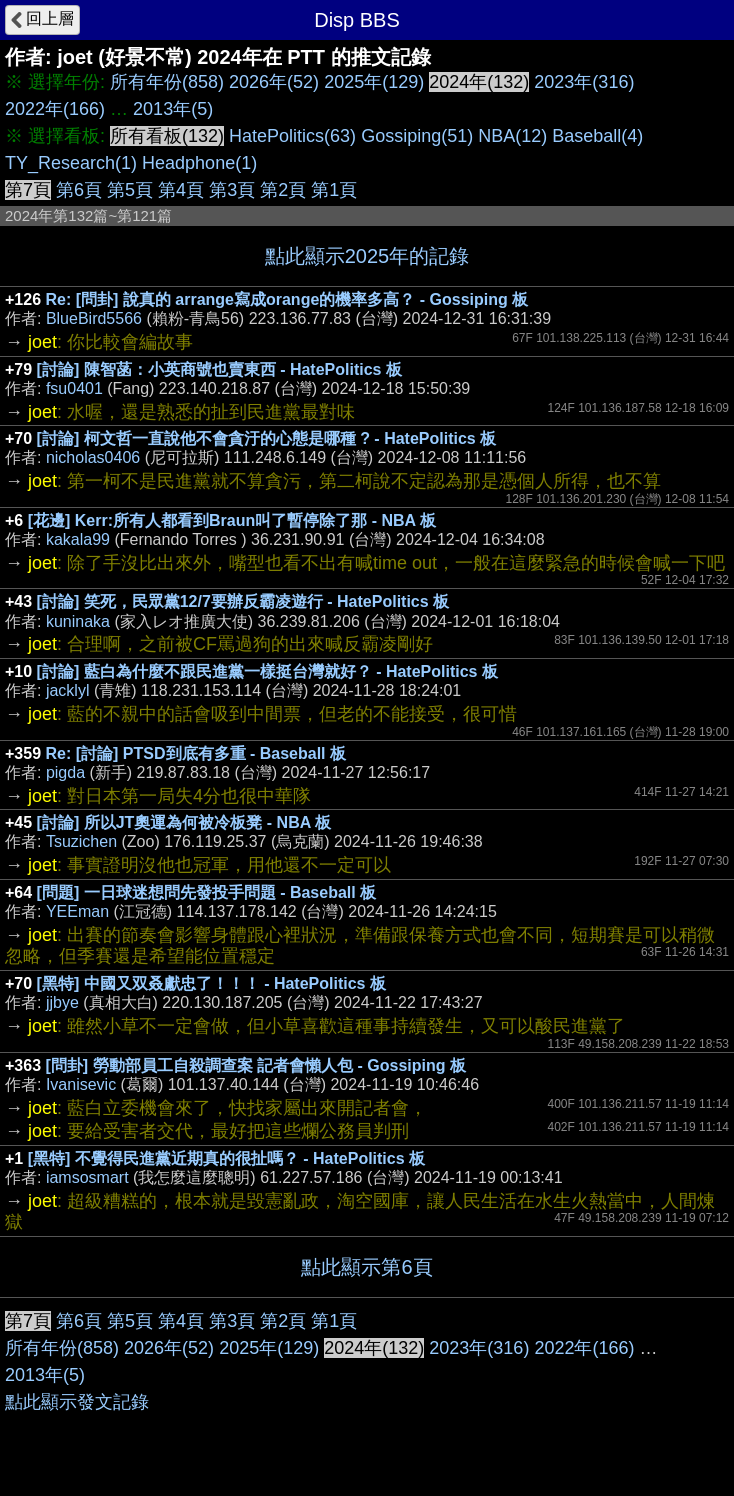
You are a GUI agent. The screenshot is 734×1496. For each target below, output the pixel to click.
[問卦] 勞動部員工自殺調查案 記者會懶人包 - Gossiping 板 (256, 1065)
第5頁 (130, 190)
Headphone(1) (199, 163)
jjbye (62, 1002)
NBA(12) (512, 136)
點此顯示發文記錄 (77, 1402)
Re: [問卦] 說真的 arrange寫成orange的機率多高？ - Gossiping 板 (287, 299)
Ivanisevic (81, 1084)
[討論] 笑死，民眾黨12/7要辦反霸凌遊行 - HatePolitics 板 (243, 601)
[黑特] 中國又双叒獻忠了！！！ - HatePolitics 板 (211, 983)
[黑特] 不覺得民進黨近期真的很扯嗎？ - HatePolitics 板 (226, 1158)
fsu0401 (74, 388)
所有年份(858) (167, 82)
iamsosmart (87, 1177)
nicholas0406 (93, 457)
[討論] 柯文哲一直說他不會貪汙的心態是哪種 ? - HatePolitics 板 (267, 438)
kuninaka (78, 621)
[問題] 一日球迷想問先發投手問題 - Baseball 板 (207, 892)
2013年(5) (173, 109)
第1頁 (334, 190)
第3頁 (232, 190)
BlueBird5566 (94, 318)
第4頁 (181, 190)
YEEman (77, 911)
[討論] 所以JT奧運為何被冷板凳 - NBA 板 (184, 822)
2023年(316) (584, 82)
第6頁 (79, 190)
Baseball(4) (597, 136)
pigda (65, 772)
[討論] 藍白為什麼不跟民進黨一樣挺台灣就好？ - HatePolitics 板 (267, 671)
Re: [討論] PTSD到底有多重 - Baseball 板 (196, 753)
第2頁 (283, 190)
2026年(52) (274, 82)
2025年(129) (374, 82)
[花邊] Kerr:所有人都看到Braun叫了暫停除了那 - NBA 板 (232, 520)
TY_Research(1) (71, 163)
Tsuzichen (81, 841)
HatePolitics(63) (292, 136)
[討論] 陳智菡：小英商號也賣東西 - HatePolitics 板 (219, 369)
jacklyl (68, 690)
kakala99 (78, 539)
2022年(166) (55, 109)
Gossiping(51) (417, 136)
